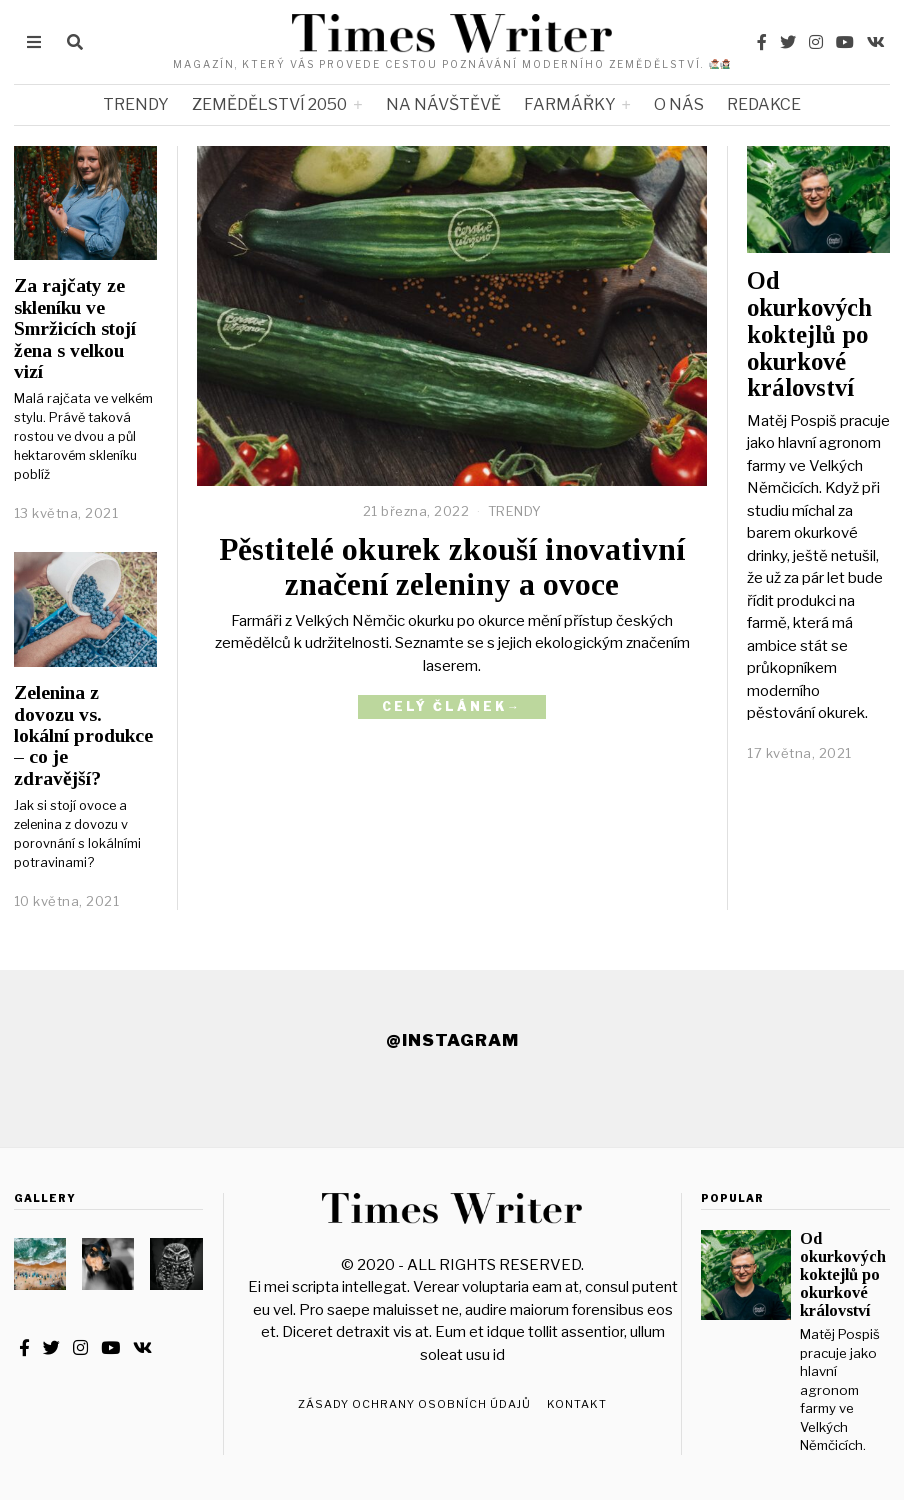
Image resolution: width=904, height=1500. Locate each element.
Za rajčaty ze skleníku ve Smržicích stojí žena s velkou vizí (75, 328)
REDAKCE (764, 104)
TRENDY (136, 104)
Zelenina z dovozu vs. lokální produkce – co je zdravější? (83, 735)
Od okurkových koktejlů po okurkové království (809, 334)
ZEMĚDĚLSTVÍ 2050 (269, 104)
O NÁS (679, 104)
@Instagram (452, 1040)
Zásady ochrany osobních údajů (414, 1404)
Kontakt (577, 1404)
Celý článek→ (452, 706)
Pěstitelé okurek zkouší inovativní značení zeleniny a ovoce (452, 567)
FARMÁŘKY (570, 104)
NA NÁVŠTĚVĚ (443, 104)
